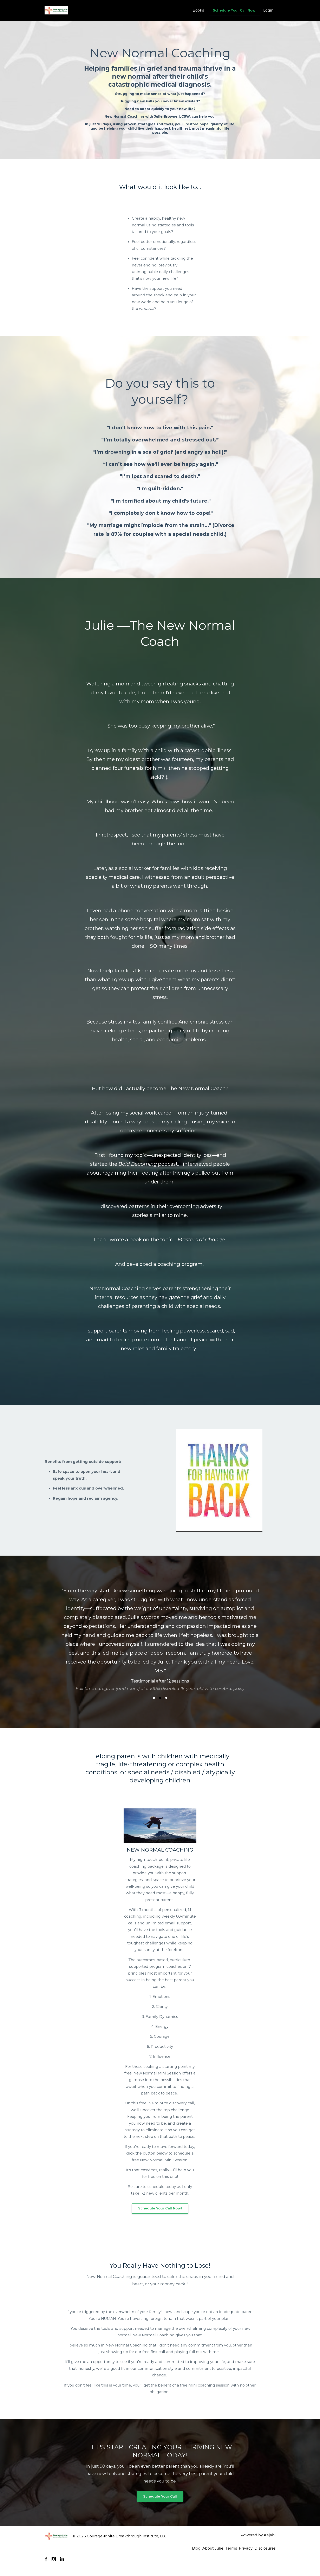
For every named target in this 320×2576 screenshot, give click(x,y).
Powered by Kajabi (258, 2536)
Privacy (242, 2551)
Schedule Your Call (160, 2496)
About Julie (203, 2551)
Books (198, 10)
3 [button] (166, 1698)
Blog (183, 2551)
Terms (224, 2551)
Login (268, 10)
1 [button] (154, 1698)
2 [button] (160, 1698)
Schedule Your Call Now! (234, 10)
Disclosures (265, 2551)
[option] (160, 1635)
